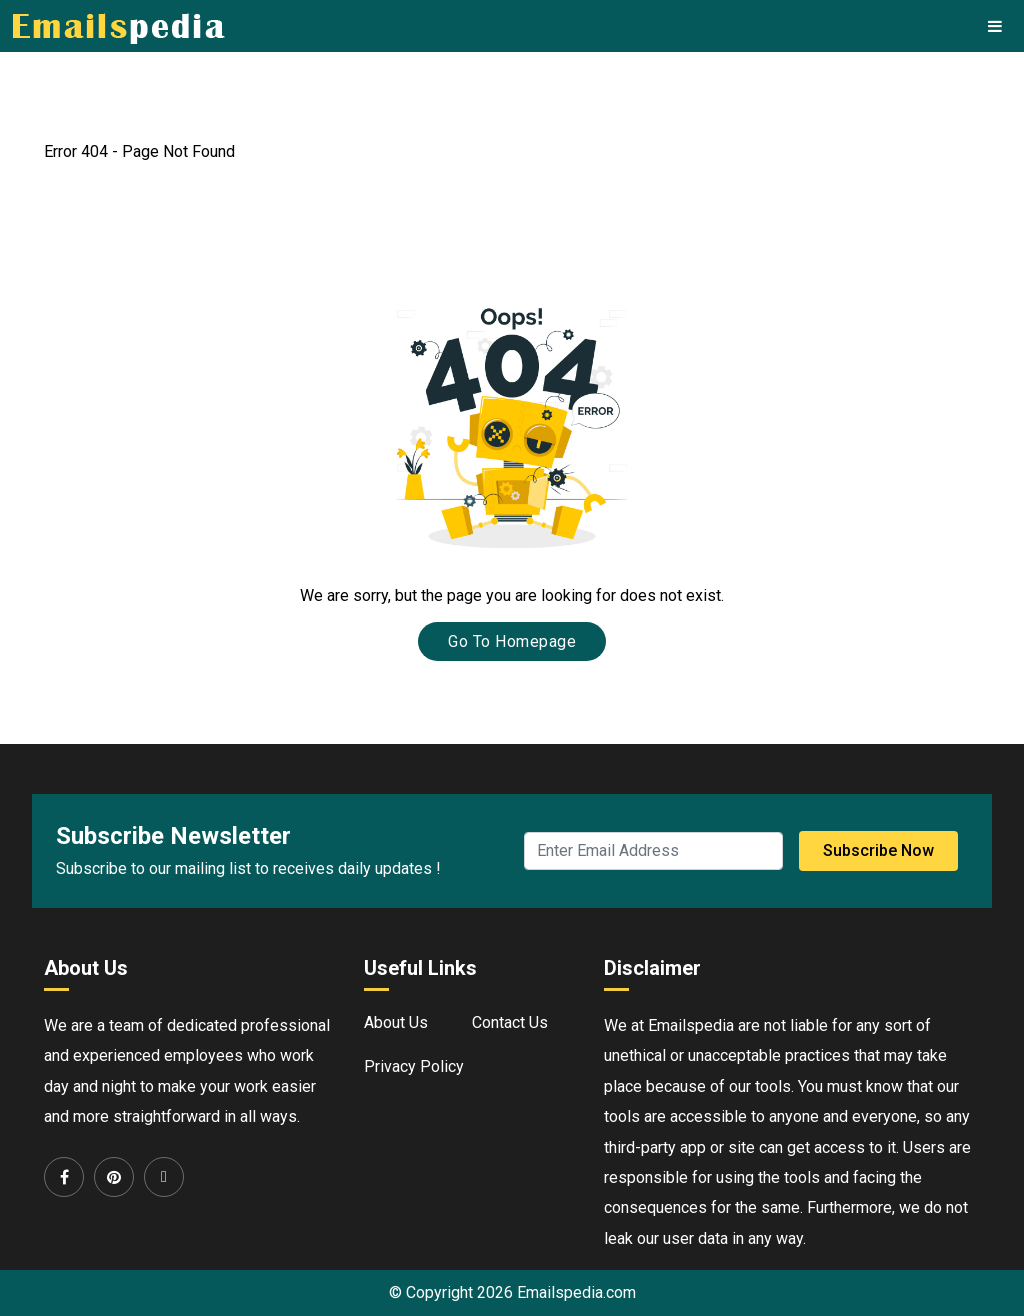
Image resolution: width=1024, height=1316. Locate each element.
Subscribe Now (878, 850)
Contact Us (510, 1022)
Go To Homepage (512, 641)
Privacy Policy (414, 1066)
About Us (396, 1022)
